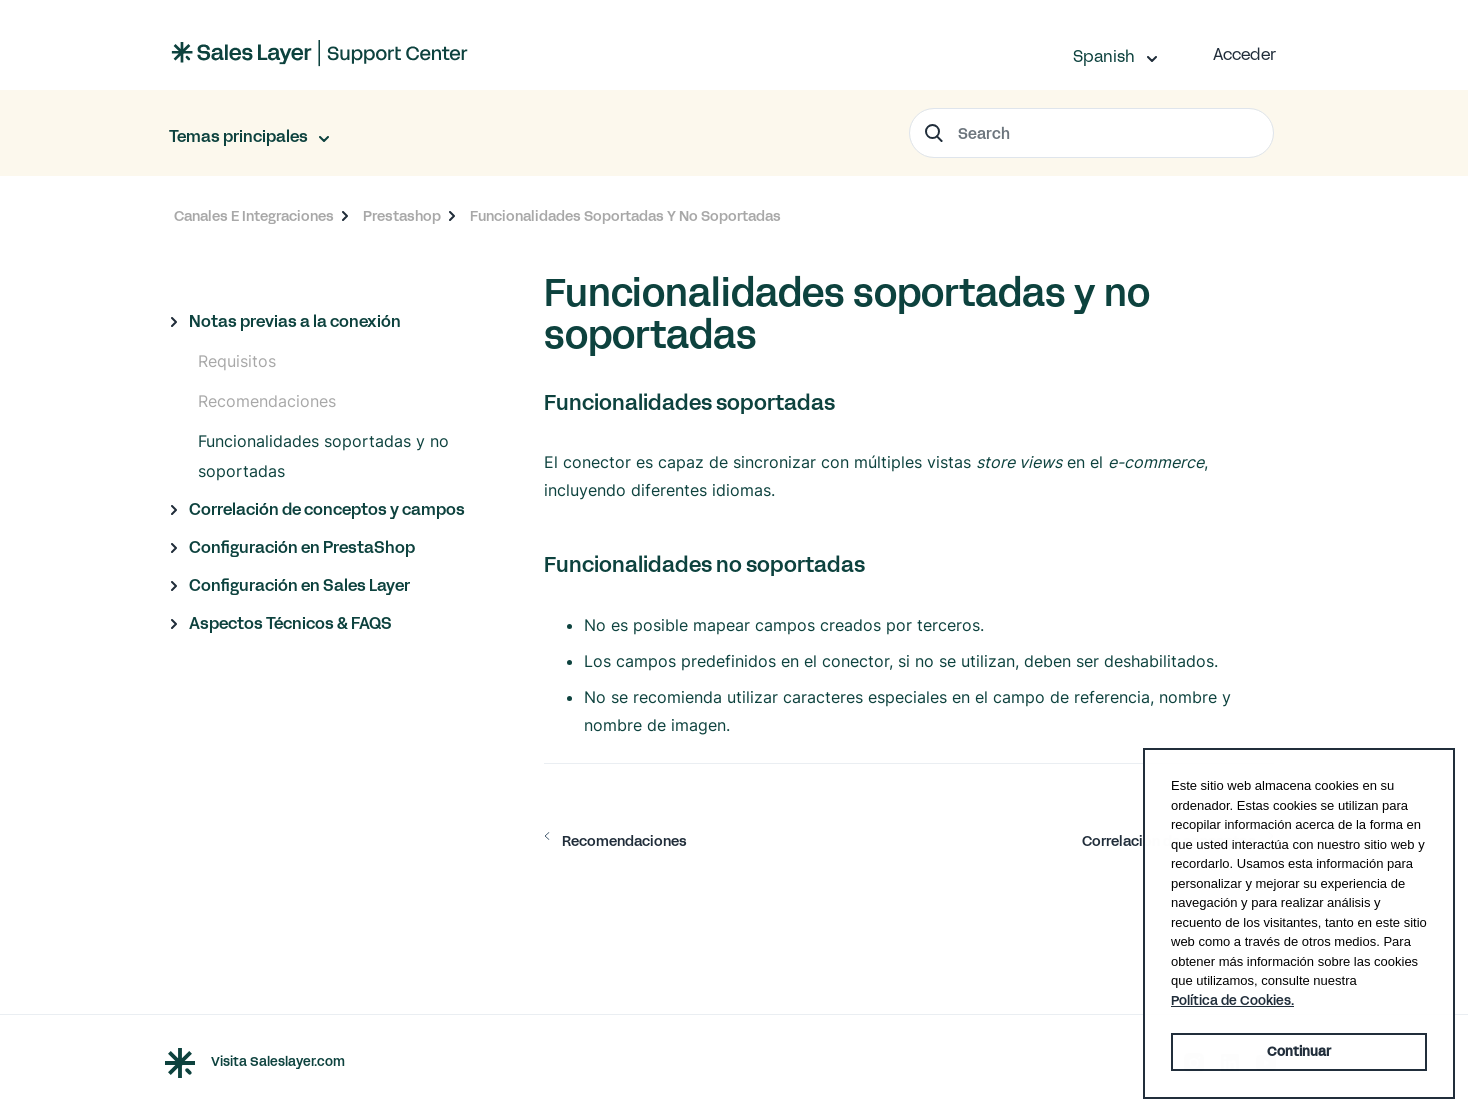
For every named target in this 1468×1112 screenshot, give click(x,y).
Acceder (1244, 54)
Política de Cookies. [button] (1232, 1001)
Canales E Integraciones (254, 216)
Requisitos (237, 361)
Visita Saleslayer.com (278, 1063)
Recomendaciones (267, 401)
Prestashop (402, 216)
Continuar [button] (1299, 1052)
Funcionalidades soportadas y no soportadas (323, 456)
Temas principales (240, 136)
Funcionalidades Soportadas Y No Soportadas (625, 216)
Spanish (1106, 56)
